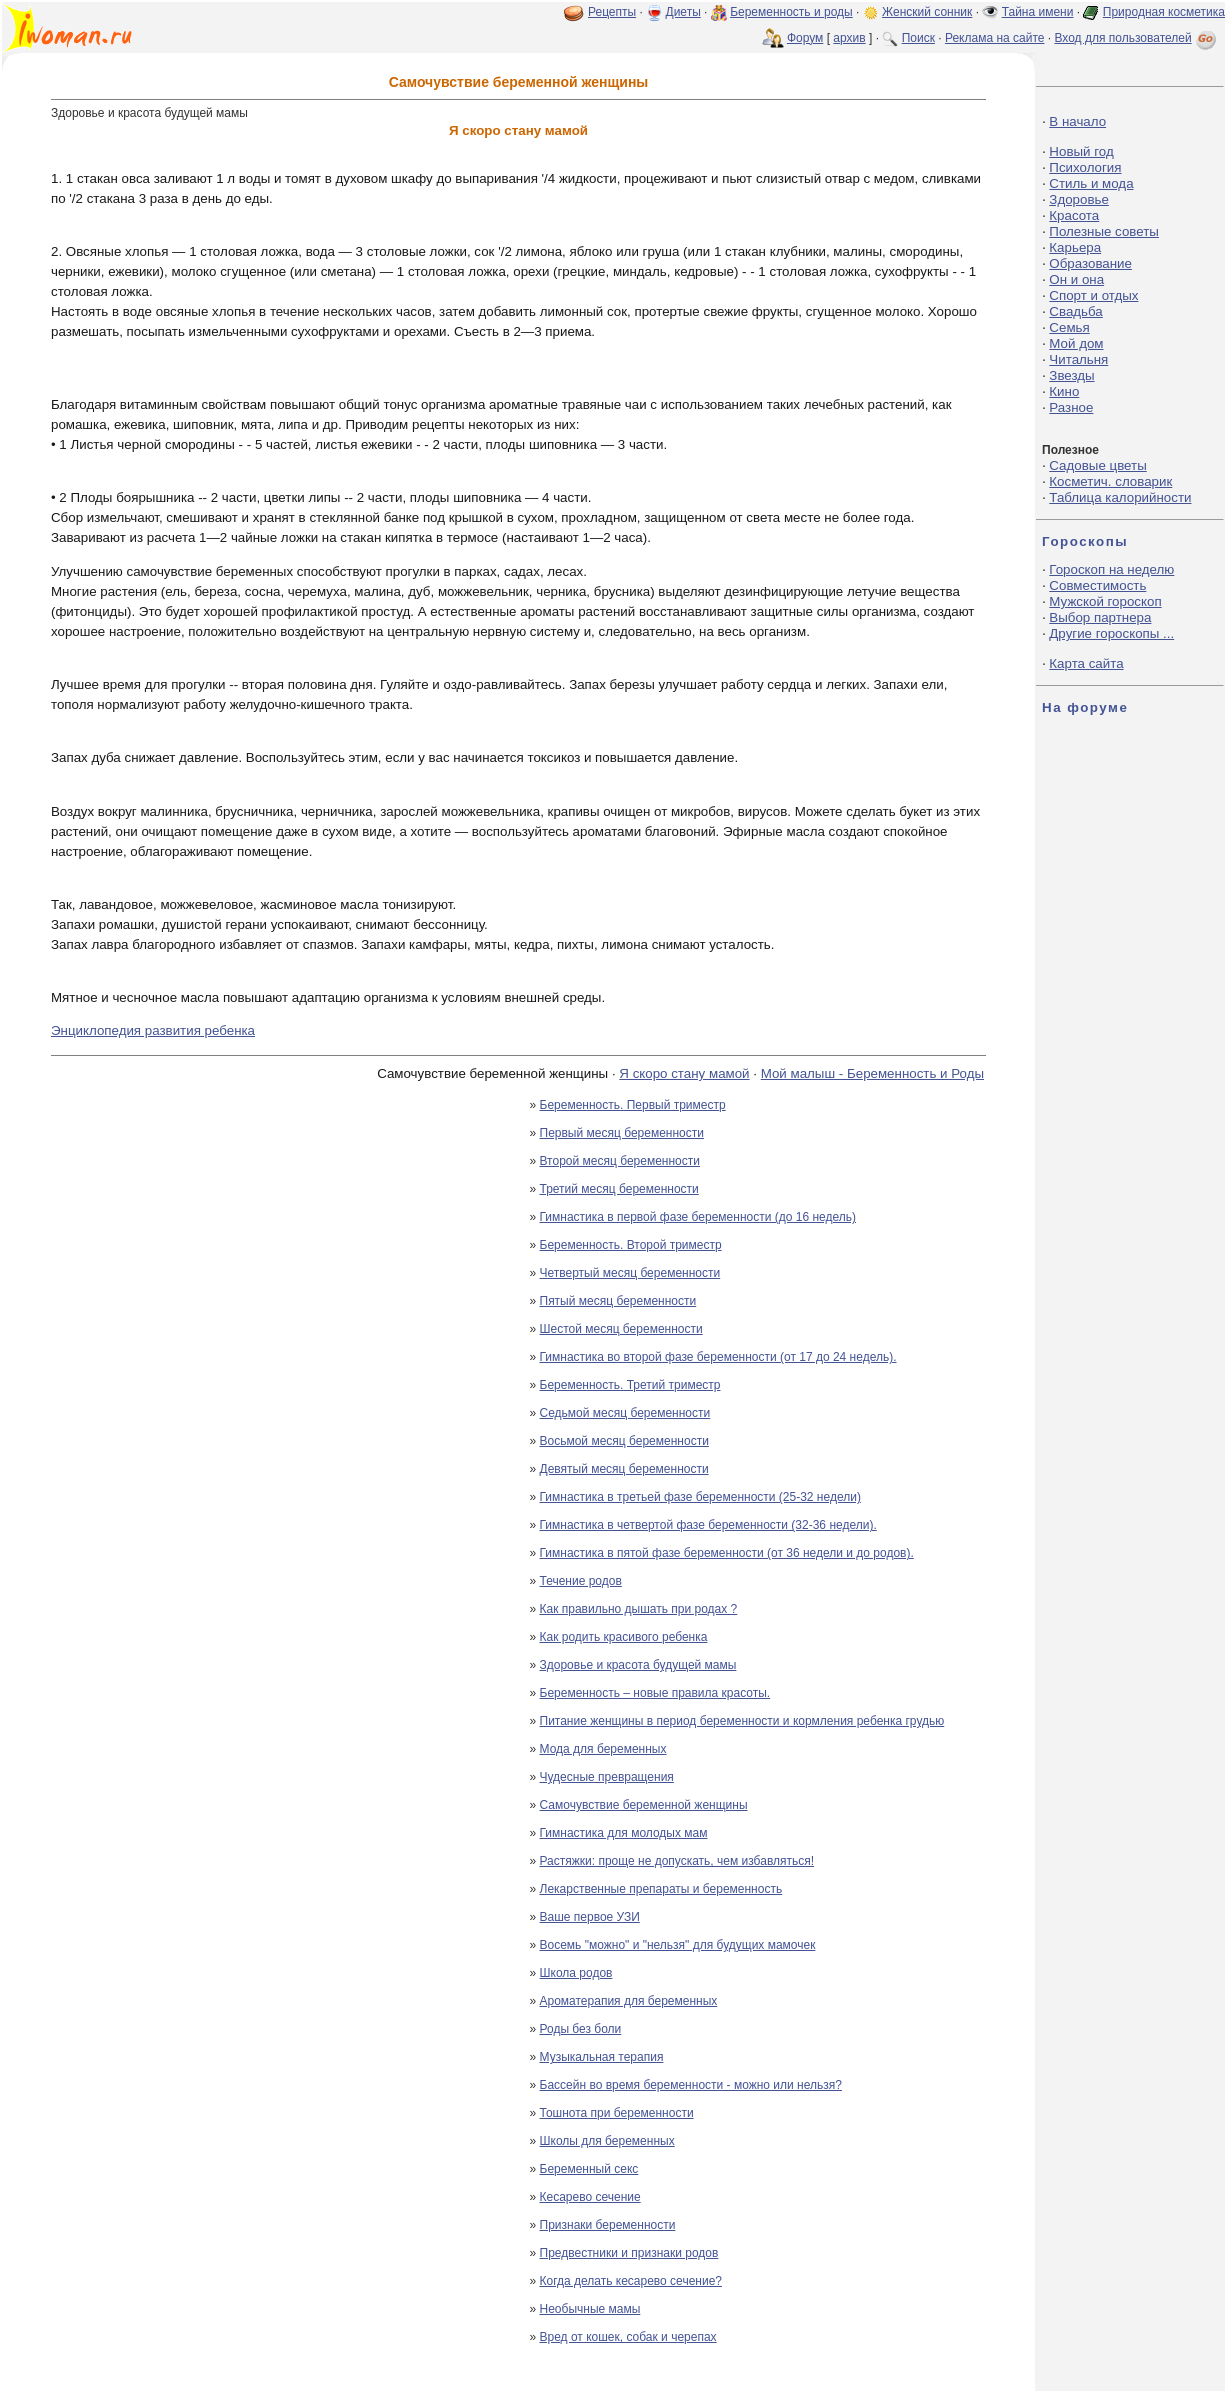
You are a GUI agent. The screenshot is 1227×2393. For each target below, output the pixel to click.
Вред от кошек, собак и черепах (628, 2337)
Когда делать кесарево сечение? (631, 2281)
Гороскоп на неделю (1111, 569)
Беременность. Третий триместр (630, 1385)
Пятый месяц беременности (618, 1301)
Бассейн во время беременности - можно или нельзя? (691, 2085)
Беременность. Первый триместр (633, 1105)
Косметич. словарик (1110, 481)
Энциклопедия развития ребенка (153, 1030)
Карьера (1075, 247)
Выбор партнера (1100, 617)
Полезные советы (1104, 231)
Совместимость (1097, 585)
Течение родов (581, 1581)
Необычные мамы (590, 2309)
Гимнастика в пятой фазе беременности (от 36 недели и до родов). (727, 1553)
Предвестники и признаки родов (629, 2253)
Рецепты (612, 12)
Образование (1090, 263)
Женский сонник (927, 12)
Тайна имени (1038, 12)
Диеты (683, 12)
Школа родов (576, 1973)
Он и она (1076, 279)
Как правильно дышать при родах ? (639, 1609)
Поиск (918, 38)
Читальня (1078, 359)
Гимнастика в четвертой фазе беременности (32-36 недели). (708, 1525)
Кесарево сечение (590, 2197)
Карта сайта (1086, 663)
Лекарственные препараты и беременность (661, 1889)
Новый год (1081, 151)
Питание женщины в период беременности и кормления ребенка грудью (742, 1721)
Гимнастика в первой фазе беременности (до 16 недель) (698, 1217)
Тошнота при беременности (617, 2113)
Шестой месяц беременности (621, 1329)
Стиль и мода (1091, 183)
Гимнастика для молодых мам (624, 1833)
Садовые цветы (1097, 465)
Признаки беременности (608, 2225)
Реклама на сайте (995, 38)
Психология (1085, 167)
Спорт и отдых (1093, 295)
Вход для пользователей (1137, 38)
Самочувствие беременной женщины (644, 1805)
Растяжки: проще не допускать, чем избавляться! (677, 1861)
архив (849, 38)
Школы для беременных (607, 2141)
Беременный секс (589, 2169)
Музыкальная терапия (602, 2057)
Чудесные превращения (607, 1777)
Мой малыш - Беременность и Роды (872, 1073)
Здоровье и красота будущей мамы (638, 1665)
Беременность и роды (791, 12)
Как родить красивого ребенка (624, 1637)
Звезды (1071, 375)
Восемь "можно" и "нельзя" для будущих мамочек (678, 1945)
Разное (1071, 407)
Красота (1074, 215)
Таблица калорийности (1120, 497)
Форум (805, 38)
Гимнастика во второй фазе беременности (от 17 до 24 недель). (718, 1357)
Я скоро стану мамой (684, 1073)
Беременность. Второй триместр (631, 1245)
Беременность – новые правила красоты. (655, 1693)
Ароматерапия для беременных (629, 2001)
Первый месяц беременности (622, 1133)
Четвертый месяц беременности (630, 1273)
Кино (1064, 391)
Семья (1069, 327)
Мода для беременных (603, 1749)
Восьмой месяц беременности (624, 1441)
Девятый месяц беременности (624, 1469)
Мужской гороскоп (1105, 601)
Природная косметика (1164, 12)
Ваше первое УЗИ (590, 1917)
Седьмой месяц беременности (625, 1413)
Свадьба (1075, 311)
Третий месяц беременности (619, 1189)
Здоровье (1079, 199)
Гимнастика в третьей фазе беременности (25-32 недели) (700, 1497)
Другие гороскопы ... (1111, 633)
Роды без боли (581, 2029)
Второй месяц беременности (620, 1161)
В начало (1077, 121)
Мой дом (1076, 343)
